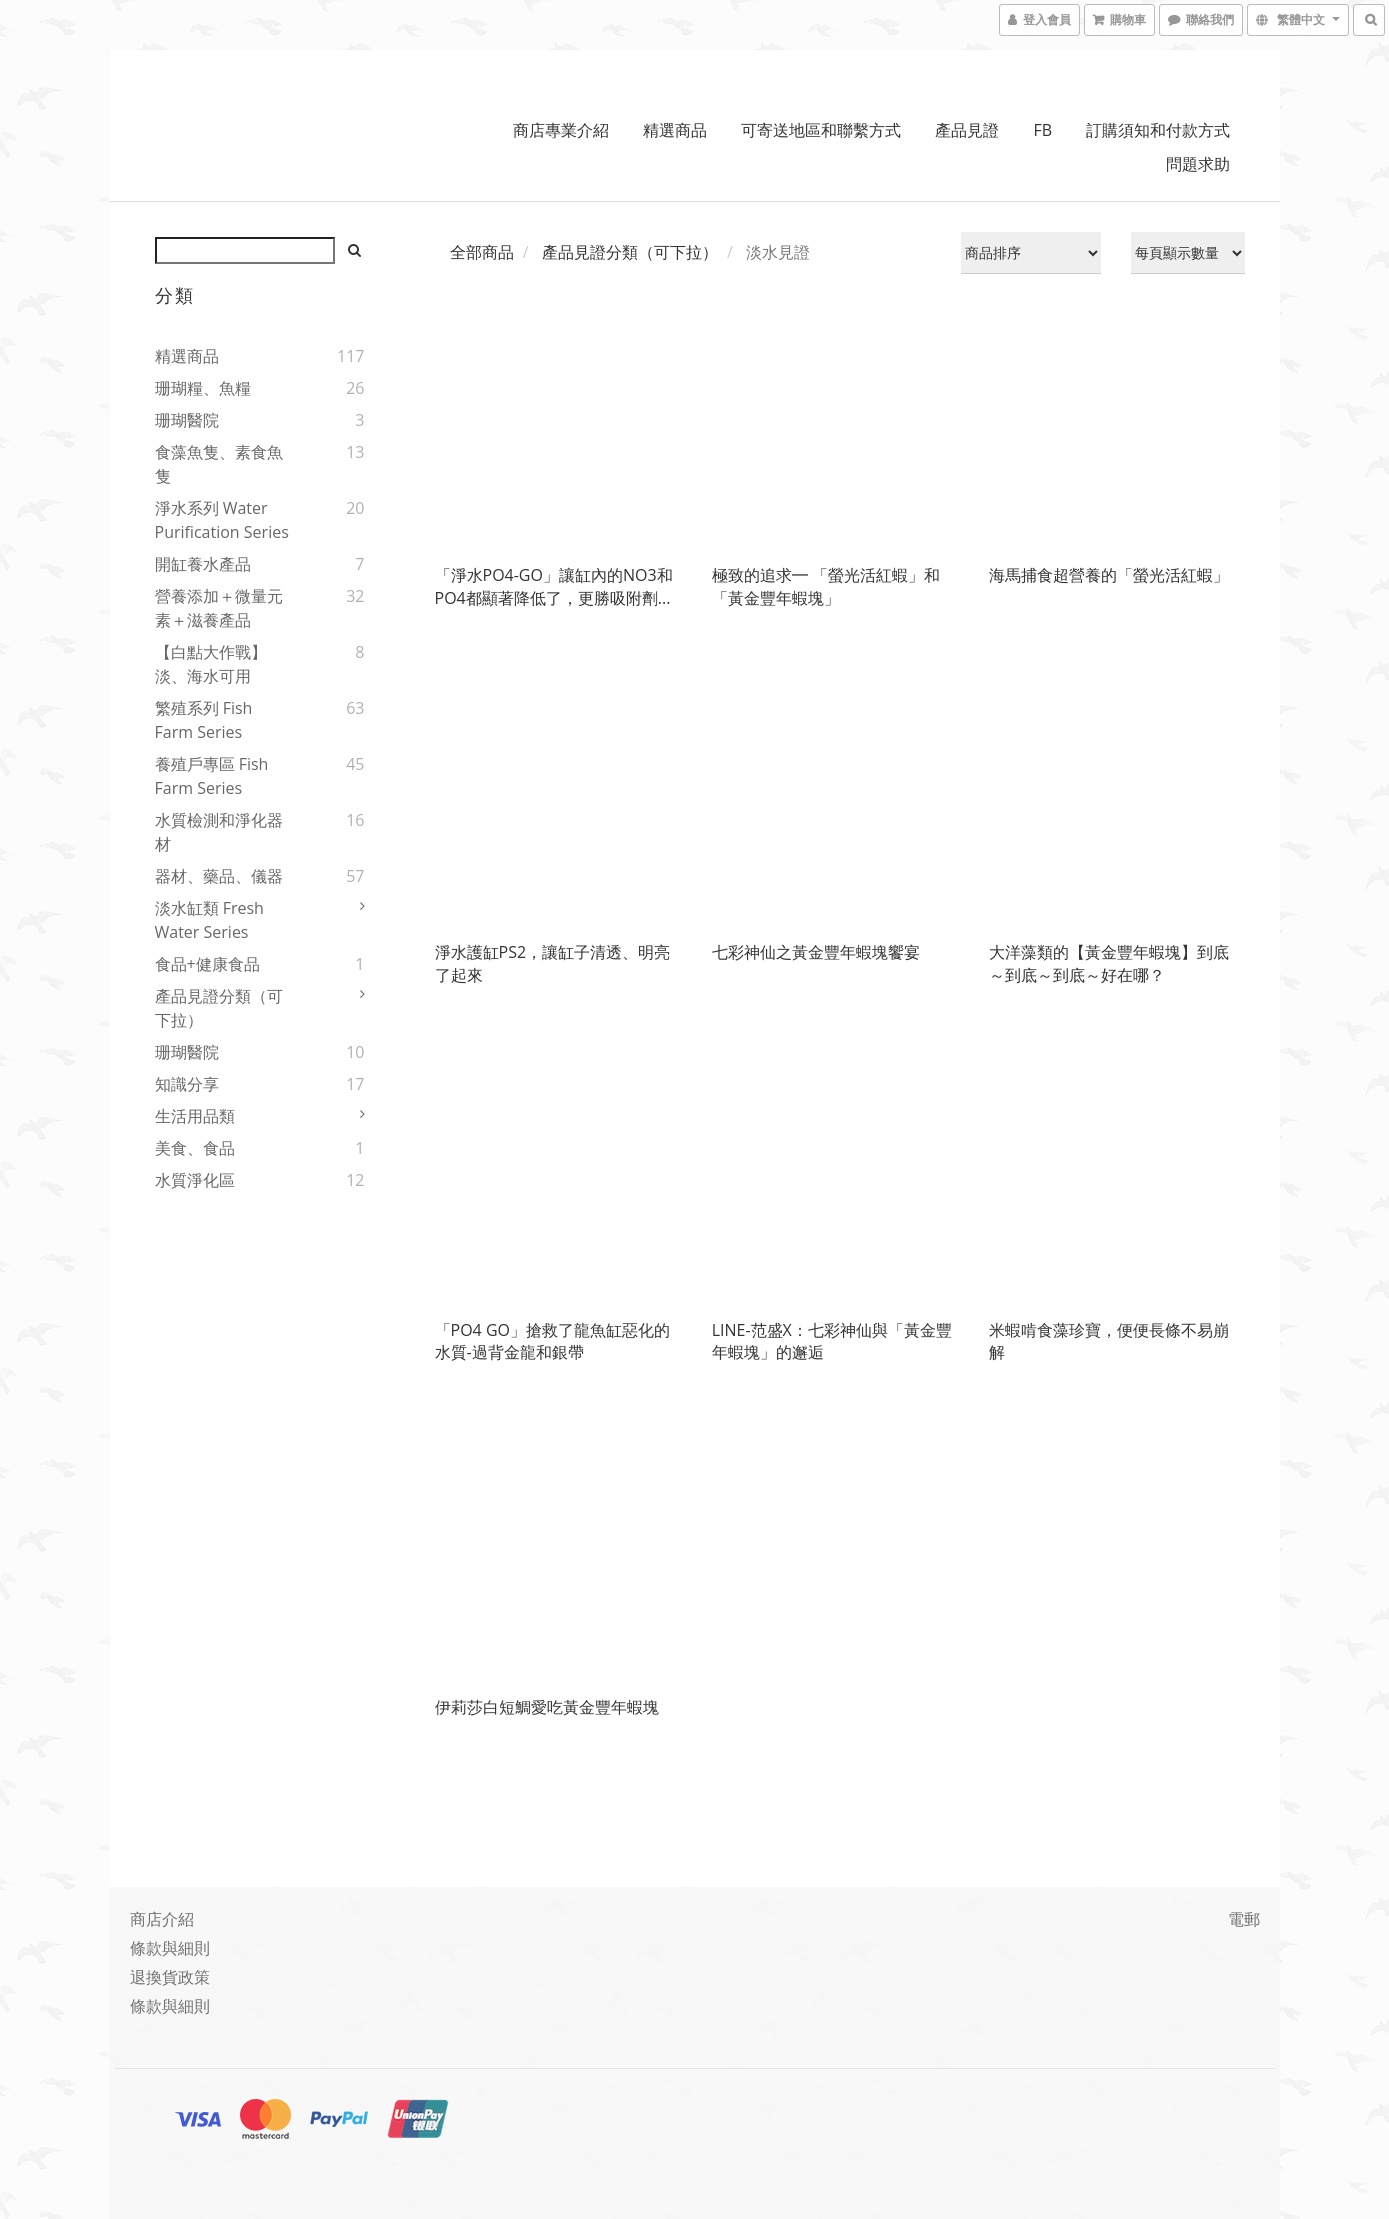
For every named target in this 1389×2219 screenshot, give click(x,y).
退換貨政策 (170, 1977)
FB (1043, 130)
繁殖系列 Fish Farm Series (204, 720)
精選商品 (675, 130)
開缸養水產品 (203, 564)
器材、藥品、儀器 (219, 876)
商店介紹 (162, 1919)
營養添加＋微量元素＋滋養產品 (219, 608)
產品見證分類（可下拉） (219, 1008)
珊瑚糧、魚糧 (203, 388)
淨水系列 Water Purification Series (222, 520)
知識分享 (187, 1084)
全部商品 (482, 252)
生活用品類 (195, 1116)
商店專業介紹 (561, 130)
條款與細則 (170, 1948)
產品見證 (967, 130)
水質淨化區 (195, 1180)
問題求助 (1198, 164)
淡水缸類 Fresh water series (209, 920)
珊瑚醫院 (187, 420)
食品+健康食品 (207, 964)
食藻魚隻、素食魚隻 (219, 464)
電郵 (1244, 1919)
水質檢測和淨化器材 (219, 832)
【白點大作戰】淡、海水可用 (211, 664)
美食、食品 (195, 1148)
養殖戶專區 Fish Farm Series (212, 776)
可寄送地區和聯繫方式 (821, 130)
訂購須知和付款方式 (1158, 130)
